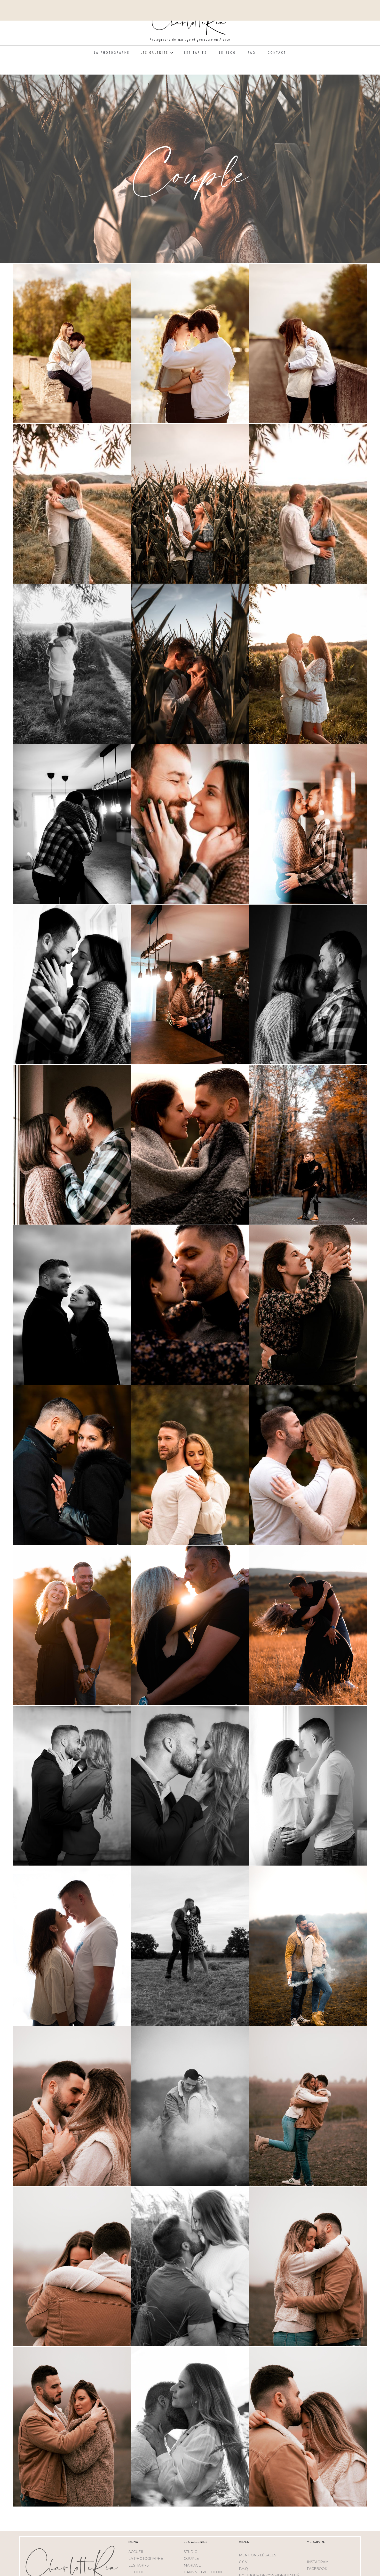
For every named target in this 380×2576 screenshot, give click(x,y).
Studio (191, 2552)
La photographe (145, 2558)
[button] (157, 52)
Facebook (317, 2569)
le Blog (136, 2572)
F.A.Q (243, 2569)
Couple (191, 2558)
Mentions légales (257, 2555)
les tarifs (138, 2565)
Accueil (136, 2552)
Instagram (318, 2562)
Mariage (192, 2565)
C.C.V (243, 2562)
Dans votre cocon (203, 2572)
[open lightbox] (72, 343)
